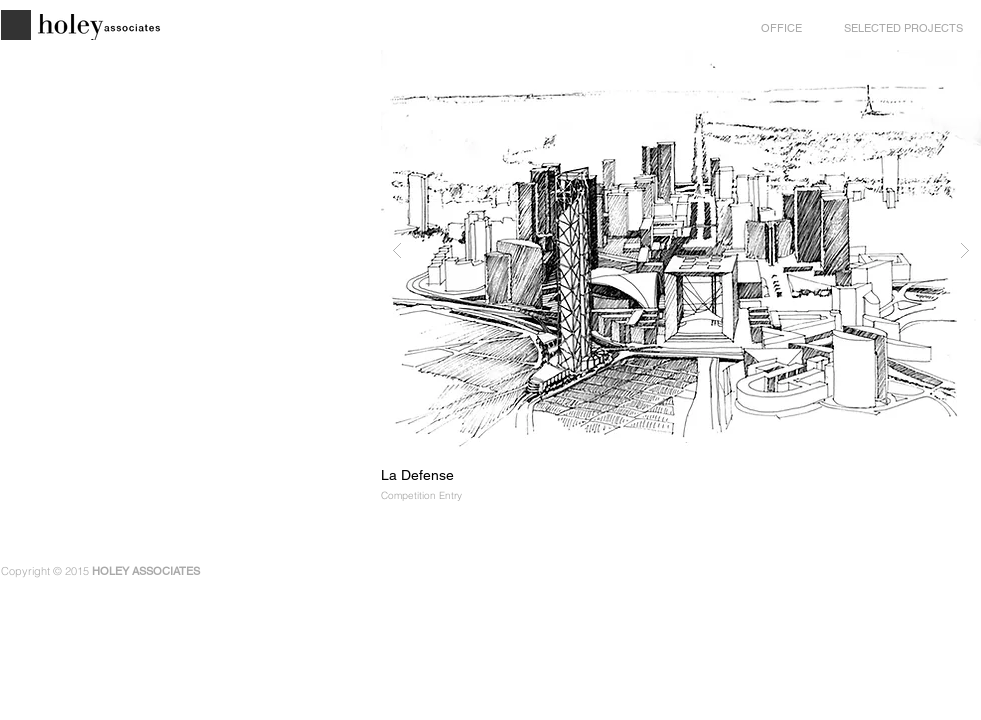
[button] (681, 250)
